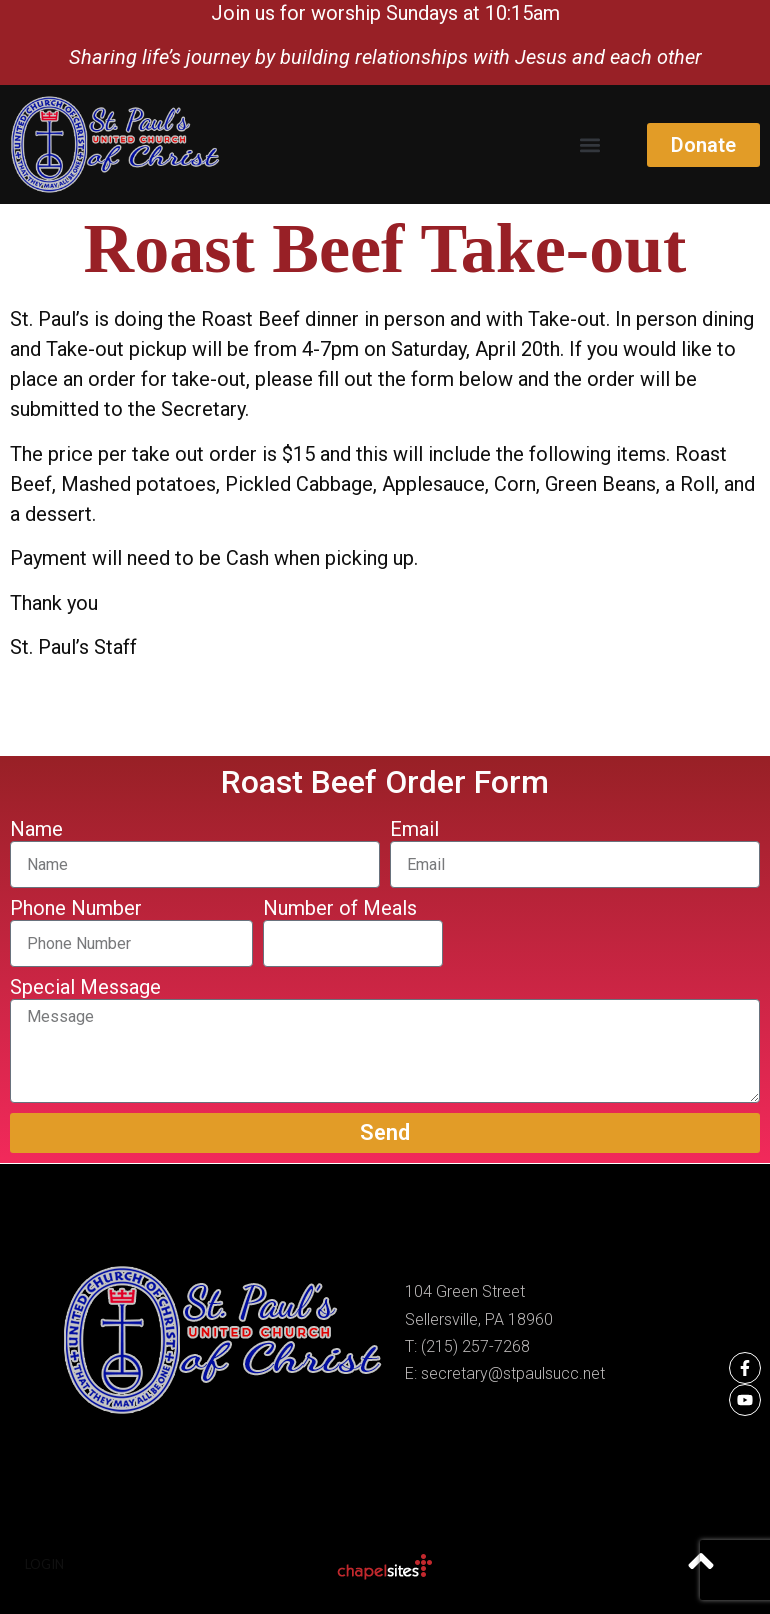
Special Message (85, 988)
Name (36, 830)
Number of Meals (340, 909)
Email (414, 830)
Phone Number (76, 909)
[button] (589, 144)
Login (44, 1564)
